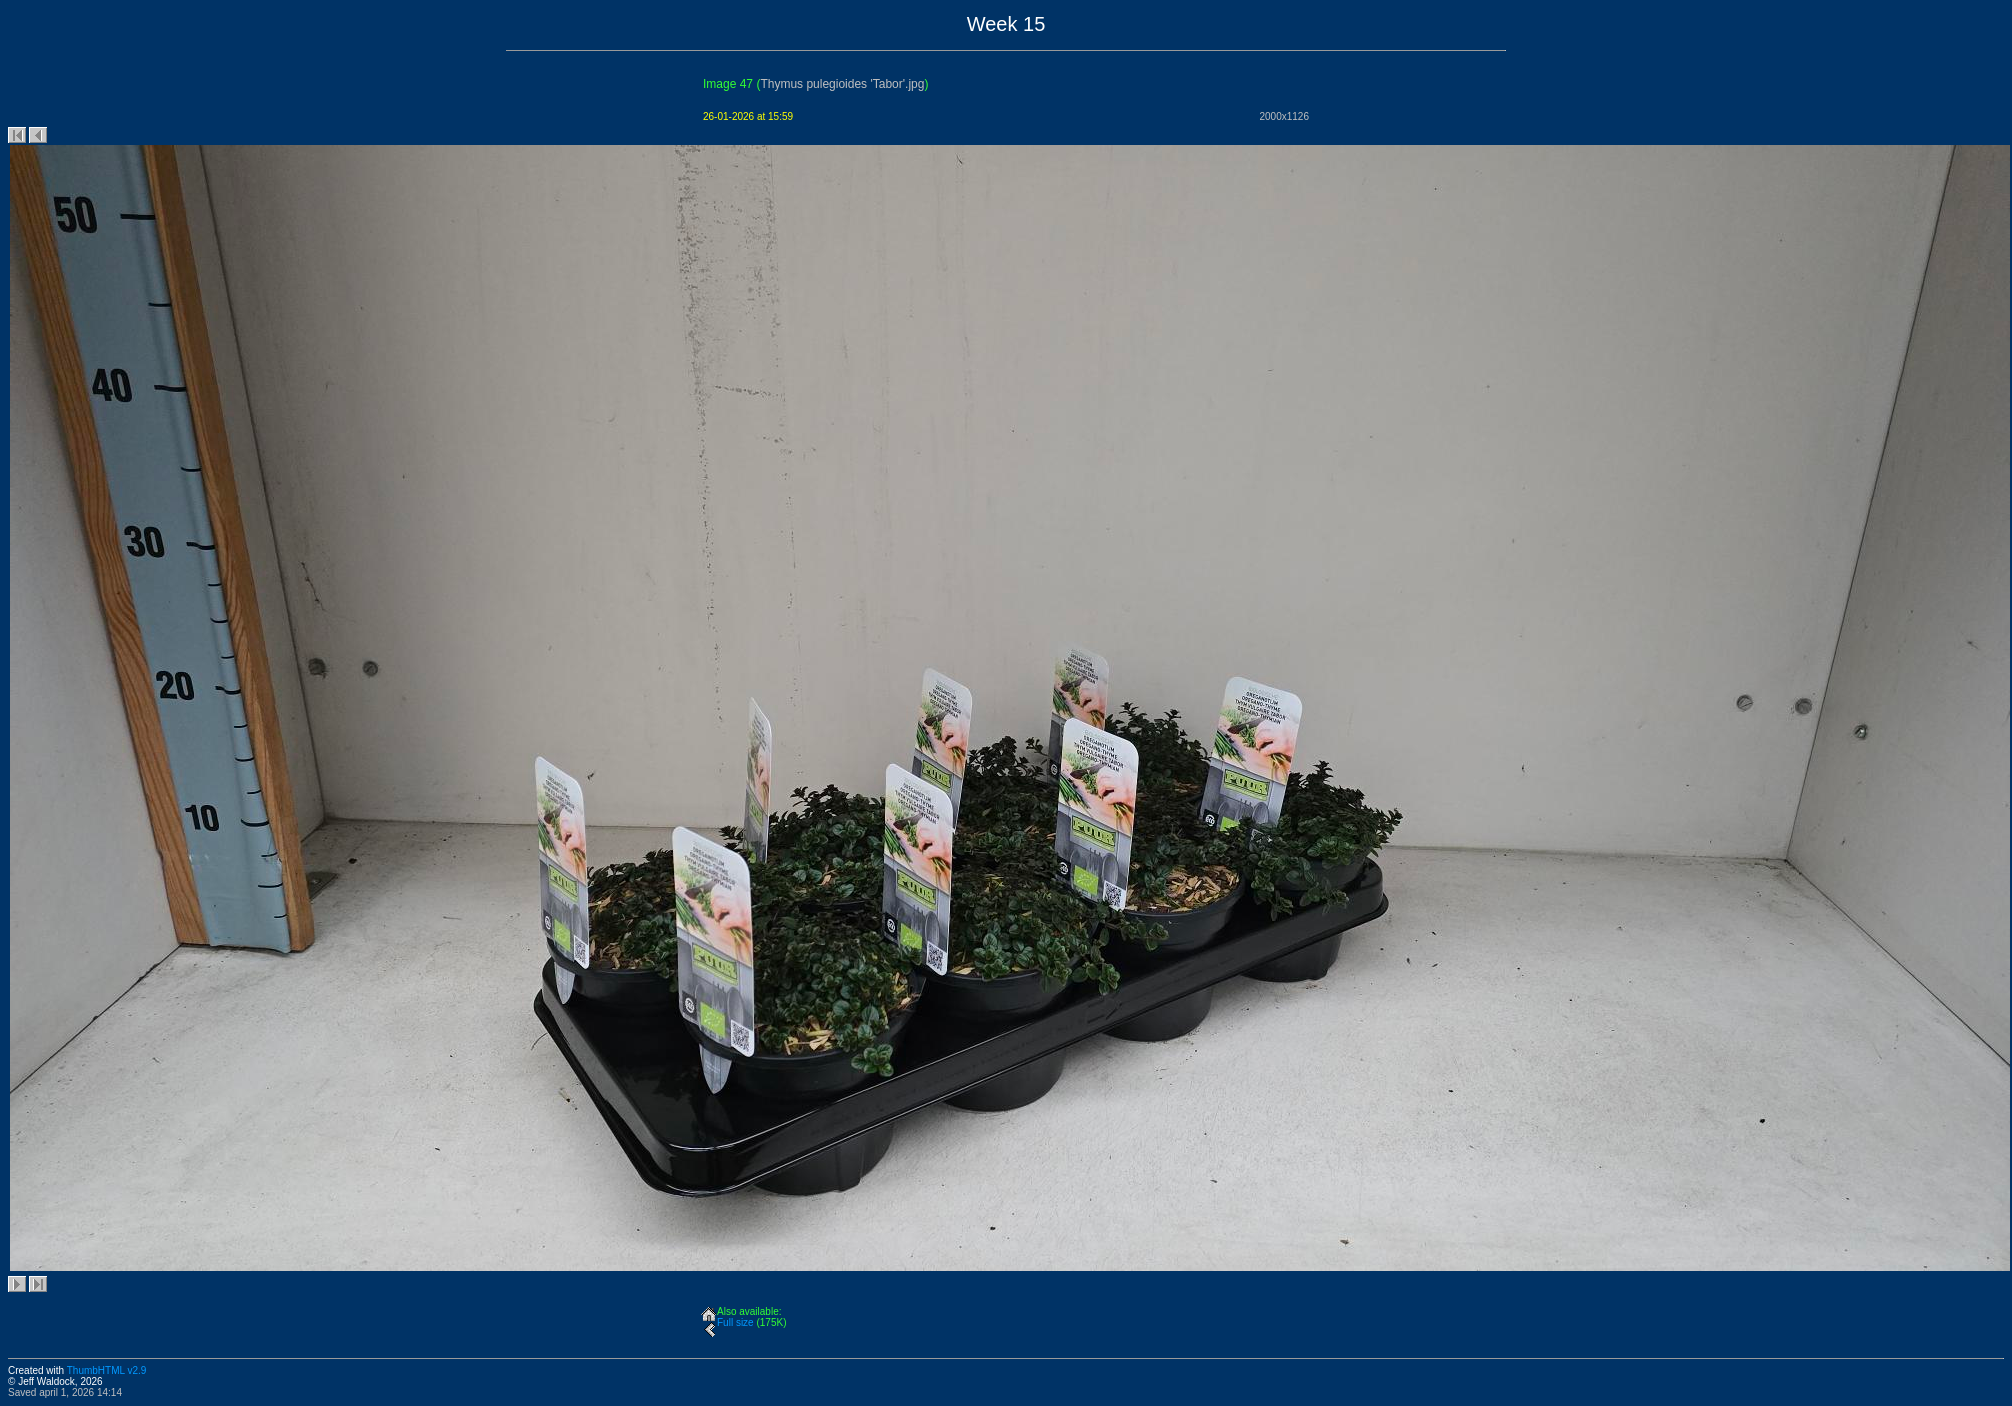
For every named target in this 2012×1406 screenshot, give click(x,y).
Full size (735, 1322)
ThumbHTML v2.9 (107, 1370)
